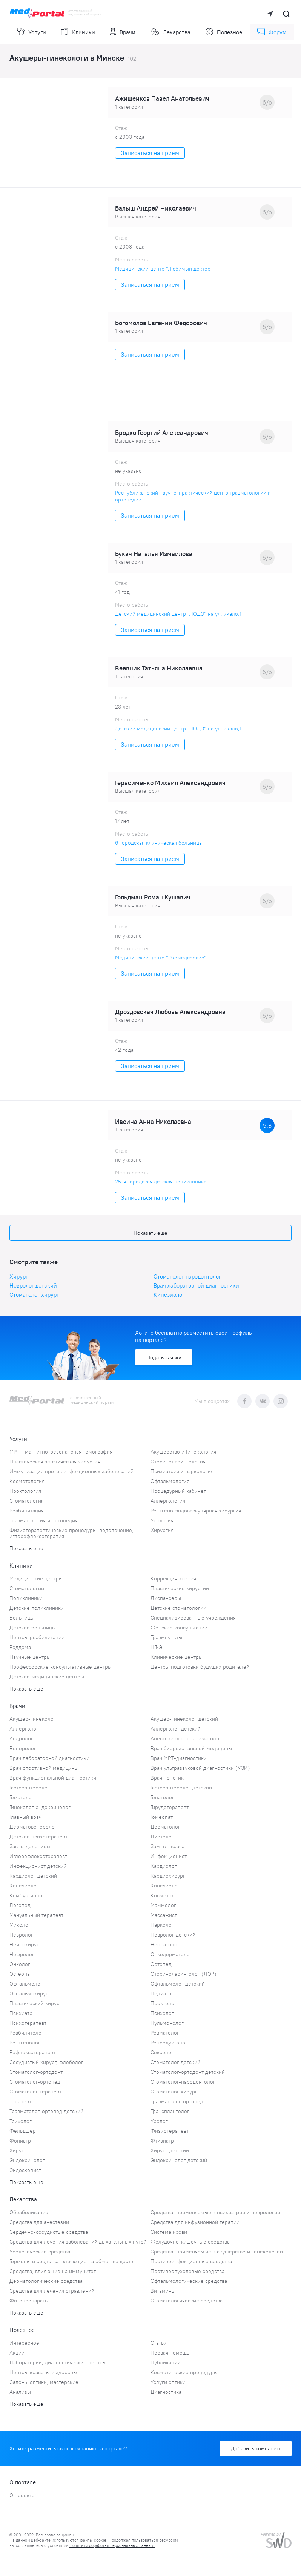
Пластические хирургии (179, 1588)
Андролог (21, 1738)
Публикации (165, 2362)
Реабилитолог (26, 2032)
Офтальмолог (26, 1983)
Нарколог (162, 1924)
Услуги (31, 32)
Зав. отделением (30, 1846)
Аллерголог (23, 1728)
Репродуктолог (168, 2042)
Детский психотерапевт (38, 1836)
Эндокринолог (27, 2160)
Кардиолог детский (33, 1875)
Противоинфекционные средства (191, 2261)
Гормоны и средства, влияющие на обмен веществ (71, 2261)
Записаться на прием (150, 153)
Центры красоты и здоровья (43, 2372)
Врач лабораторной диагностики (196, 1285)
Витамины (162, 2290)
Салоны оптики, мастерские (43, 2382)
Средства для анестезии (39, 2222)
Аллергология (167, 1500)
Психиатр (20, 2013)
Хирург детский (169, 2150)
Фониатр (20, 2140)
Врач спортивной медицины (43, 1767)
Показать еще (150, 1233)
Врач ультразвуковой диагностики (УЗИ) (200, 1767)
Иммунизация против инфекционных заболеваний (71, 1471)
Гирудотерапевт (169, 1807)
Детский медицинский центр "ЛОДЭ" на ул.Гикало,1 (178, 613)
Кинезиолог (169, 1294)
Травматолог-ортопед (176, 2101)
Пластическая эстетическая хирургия (54, 1461)
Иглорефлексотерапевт (38, 1856)
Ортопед (161, 1964)
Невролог (21, 1934)
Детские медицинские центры (46, 1676)
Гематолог (21, 1797)
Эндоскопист (25, 2170)
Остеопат (20, 1973)
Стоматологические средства (186, 2300)
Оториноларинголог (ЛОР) (183, 1973)
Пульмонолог (167, 2023)
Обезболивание (28, 2212)
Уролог (159, 2121)
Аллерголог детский (175, 1728)
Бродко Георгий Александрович (161, 433)
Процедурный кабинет (178, 1491)
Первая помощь (169, 2352)
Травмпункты (166, 1637)
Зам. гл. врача (167, 1846)
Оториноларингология (178, 1461)
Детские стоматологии (178, 1608)
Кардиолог (163, 1866)
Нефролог (21, 1954)
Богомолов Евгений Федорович (161, 323)
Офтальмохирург (30, 1993)
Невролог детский (33, 1285)
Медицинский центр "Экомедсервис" (160, 957)
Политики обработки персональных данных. (112, 2545)
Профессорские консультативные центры (60, 1666)
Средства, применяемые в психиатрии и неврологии (215, 2212)
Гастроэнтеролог (29, 1787)
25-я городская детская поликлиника (160, 1181)
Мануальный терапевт (36, 1915)
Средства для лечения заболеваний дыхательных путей (78, 2241)
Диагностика (165, 2391)
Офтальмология (169, 1481)
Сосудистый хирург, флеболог (46, 2062)
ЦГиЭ (156, 1647)
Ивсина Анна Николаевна (153, 1121)
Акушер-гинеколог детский (184, 1718)
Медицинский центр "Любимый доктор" (164, 268)
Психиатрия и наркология (181, 1471)
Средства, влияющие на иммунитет (52, 2271)
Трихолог (20, 2121)
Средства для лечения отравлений (51, 2290)
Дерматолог (165, 1826)
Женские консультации (178, 1627)
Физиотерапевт (169, 2130)
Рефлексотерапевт (32, 2052)
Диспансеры (165, 1598)
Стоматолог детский (175, 2062)
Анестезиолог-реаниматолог (185, 1738)
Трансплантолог (169, 2111)
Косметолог (165, 1895)
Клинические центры (176, 1657)
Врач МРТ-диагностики (178, 1758)
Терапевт (20, 2101)
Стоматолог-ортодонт (36, 2072)
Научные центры (30, 1657)
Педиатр (160, 1993)
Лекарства (170, 32)
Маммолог (163, 1905)
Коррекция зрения (173, 1578)
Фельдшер (22, 2130)
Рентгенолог (24, 2042)
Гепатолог (162, 1797)
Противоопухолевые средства (187, 2271)
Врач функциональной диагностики (52, 1777)
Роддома (20, 1647)
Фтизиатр (162, 2140)
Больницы (21, 1617)
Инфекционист (168, 1856)
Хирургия (162, 1530)
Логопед (20, 1905)
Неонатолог (165, 1944)
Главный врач (25, 1817)
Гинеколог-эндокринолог (40, 1807)
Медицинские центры (36, 1578)
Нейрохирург (25, 1944)
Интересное (24, 2342)
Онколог (19, 1964)
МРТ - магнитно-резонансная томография (60, 1451)
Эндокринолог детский (178, 2160)
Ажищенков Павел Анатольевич (162, 98)
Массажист (163, 1915)
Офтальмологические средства (188, 2281)
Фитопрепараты (29, 2300)
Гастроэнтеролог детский (181, 1787)
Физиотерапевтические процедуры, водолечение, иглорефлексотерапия (71, 1533)
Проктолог (163, 2003)
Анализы (20, 2391)
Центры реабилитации (36, 1637)
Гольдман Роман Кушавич (152, 897)
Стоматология (26, 1500)
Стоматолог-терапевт (35, 2091)
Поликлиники (26, 1598)
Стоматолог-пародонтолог (187, 1276)
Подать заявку (163, 1357)
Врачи (122, 32)
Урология (162, 1520)
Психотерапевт (27, 2023)
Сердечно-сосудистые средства (48, 2232)
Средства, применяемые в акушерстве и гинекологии (216, 2251)
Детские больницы (32, 1627)
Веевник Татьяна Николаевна (159, 668)
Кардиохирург (167, 1875)
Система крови (168, 2232)
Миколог (20, 1924)
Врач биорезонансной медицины (191, 1748)
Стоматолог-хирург (34, 1294)
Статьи (158, 2342)
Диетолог (162, 1836)
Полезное (224, 32)
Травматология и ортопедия (43, 1520)
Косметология (27, 1481)
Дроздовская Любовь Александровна (170, 1012)
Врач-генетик (167, 1777)
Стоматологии (26, 1588)
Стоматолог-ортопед (34, 2081)
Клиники (78, 32)
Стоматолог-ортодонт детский (187, 2072)
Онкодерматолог (171, 1954)
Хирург (18, 1276)
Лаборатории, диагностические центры (57, 2362)
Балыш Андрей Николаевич (155, 208)
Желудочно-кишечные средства (190, 2241)
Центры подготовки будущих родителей (199, 1666)
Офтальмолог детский (177, 1983)
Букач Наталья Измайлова (153, 554)
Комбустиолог (27, 1895)
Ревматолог (164, 2032)
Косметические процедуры (184, 2372)
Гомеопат (161, 1817)
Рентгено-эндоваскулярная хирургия (195, 1510)
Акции (17, 2352)
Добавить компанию (255, 2448)
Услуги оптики (168, 2382)
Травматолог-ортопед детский (46, 2111)
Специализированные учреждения (193, 1617)
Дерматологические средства (46, 2281)
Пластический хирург (35, 2003)
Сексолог (162, 2052)
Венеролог (22, 1748)
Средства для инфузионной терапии (195, 2222)
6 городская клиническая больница (158, 842)
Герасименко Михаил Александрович (170, 783)
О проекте (22, 2495)
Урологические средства (39, 2251)
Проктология (25, 1491)
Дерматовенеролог (33, 1826)
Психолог (162, 2013)
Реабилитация (26, 1510)
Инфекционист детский (38, 1866)
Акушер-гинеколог (32, 1718)
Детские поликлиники (36, 1608)
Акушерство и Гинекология (183, 1451)
